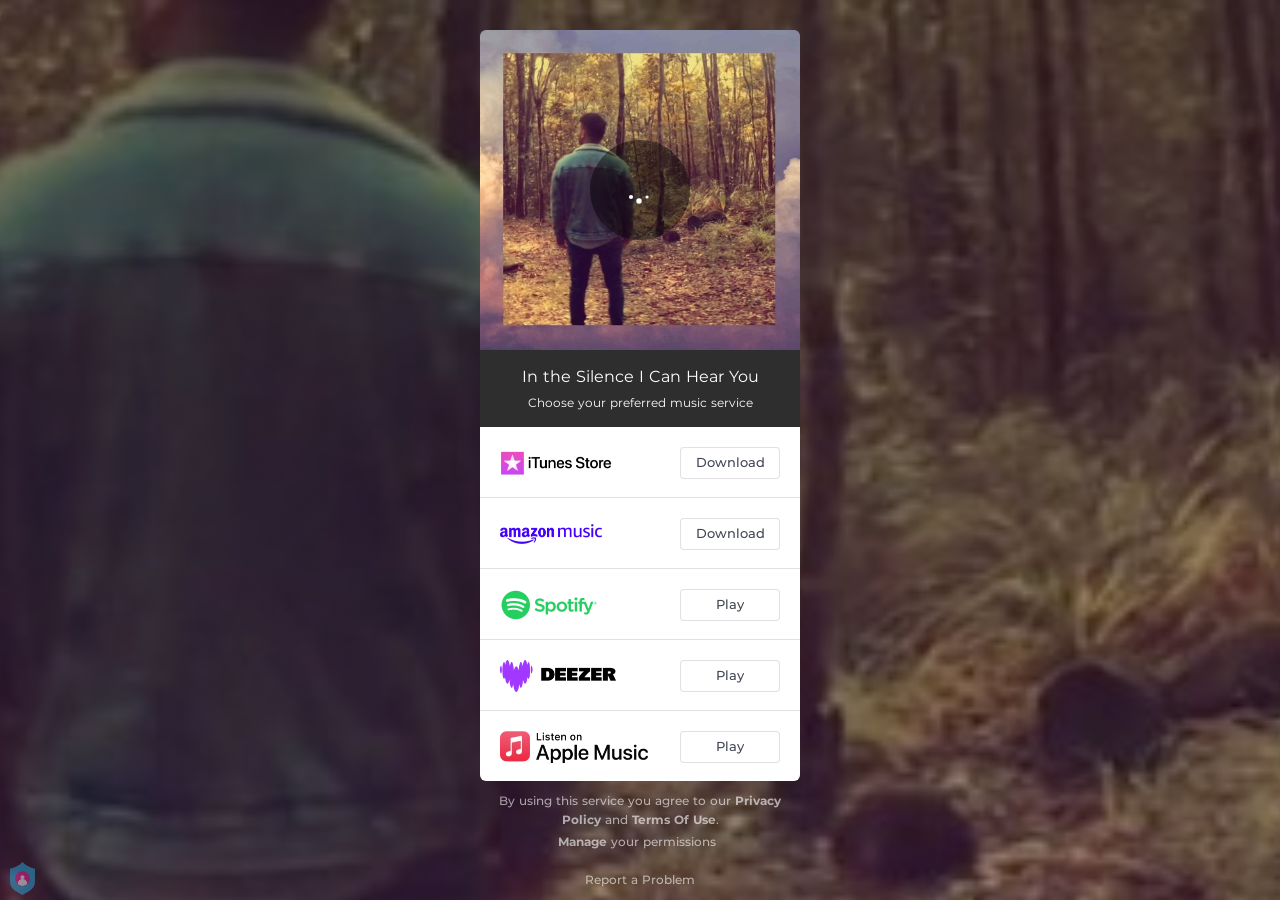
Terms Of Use (674, 819)
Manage (582, 841)
